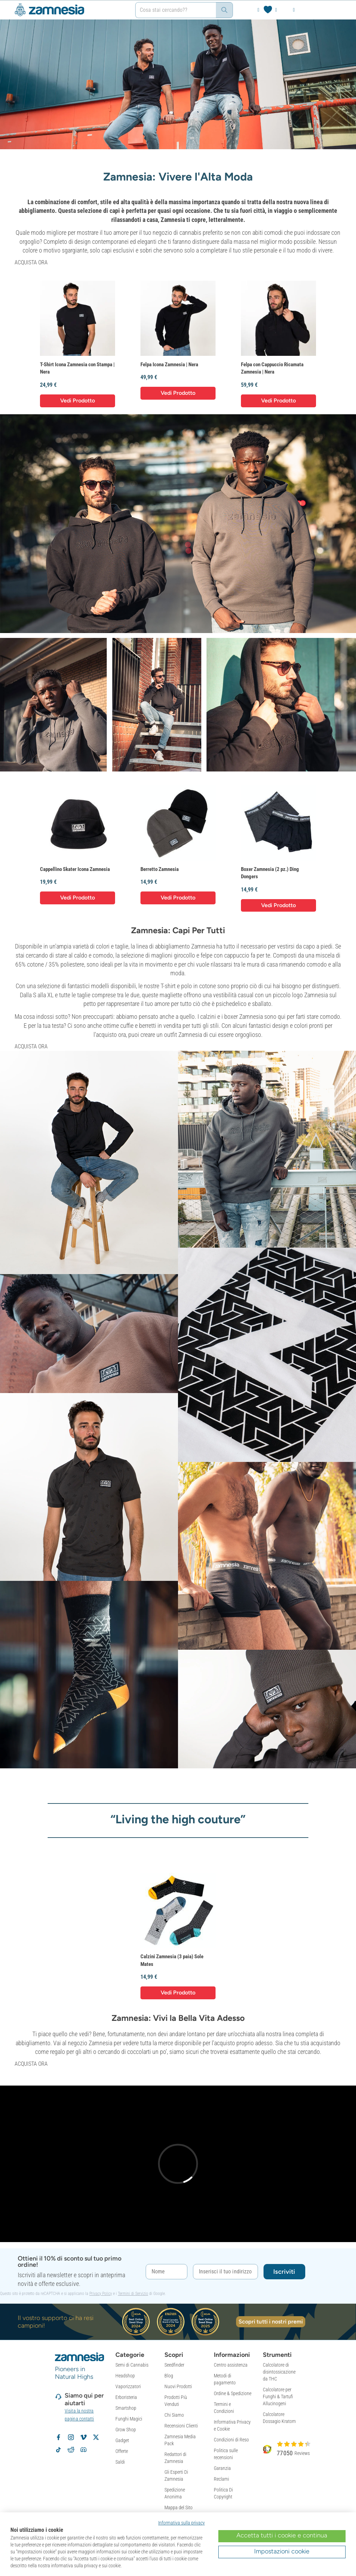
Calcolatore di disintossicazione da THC (279, 2372)
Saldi (120, 2462)
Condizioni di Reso (231, 2439)
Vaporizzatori (128, 2386)
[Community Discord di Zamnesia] (83, 2449)
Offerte (121, 2451)
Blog (168, 2375)
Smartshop (125, 2408)
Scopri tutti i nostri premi (270, 2321)
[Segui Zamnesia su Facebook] (58, 2437)
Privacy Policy (100, 2293)
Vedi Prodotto (77, 400)
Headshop (125, 2375)
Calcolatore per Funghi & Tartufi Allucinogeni (278, 2396)
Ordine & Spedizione (232, 2393)
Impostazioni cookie (281, 2551)
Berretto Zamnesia (159, 869)
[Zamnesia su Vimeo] (83, 2437)
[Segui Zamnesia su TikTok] (58, 2449)
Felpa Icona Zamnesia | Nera (169, 364)
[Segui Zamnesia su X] (95, 2437)
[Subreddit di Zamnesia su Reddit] (70, 2449)
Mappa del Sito (178, 2507)
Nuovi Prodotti (178, 2386)
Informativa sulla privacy (181, 2523)
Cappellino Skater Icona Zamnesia (75, 869)
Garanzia (222, 2468)
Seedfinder (174, 2365)
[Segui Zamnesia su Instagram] (70, 2437)
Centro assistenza (231, 2365)
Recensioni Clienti (181, 2426)
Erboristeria (126, 2397)
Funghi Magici (128, 2419)
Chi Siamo (174, 2415)
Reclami (221, 2479)
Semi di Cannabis (131, 2365)
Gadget (122, 2440)
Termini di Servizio (133, 2293)
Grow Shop (125, 2429)
